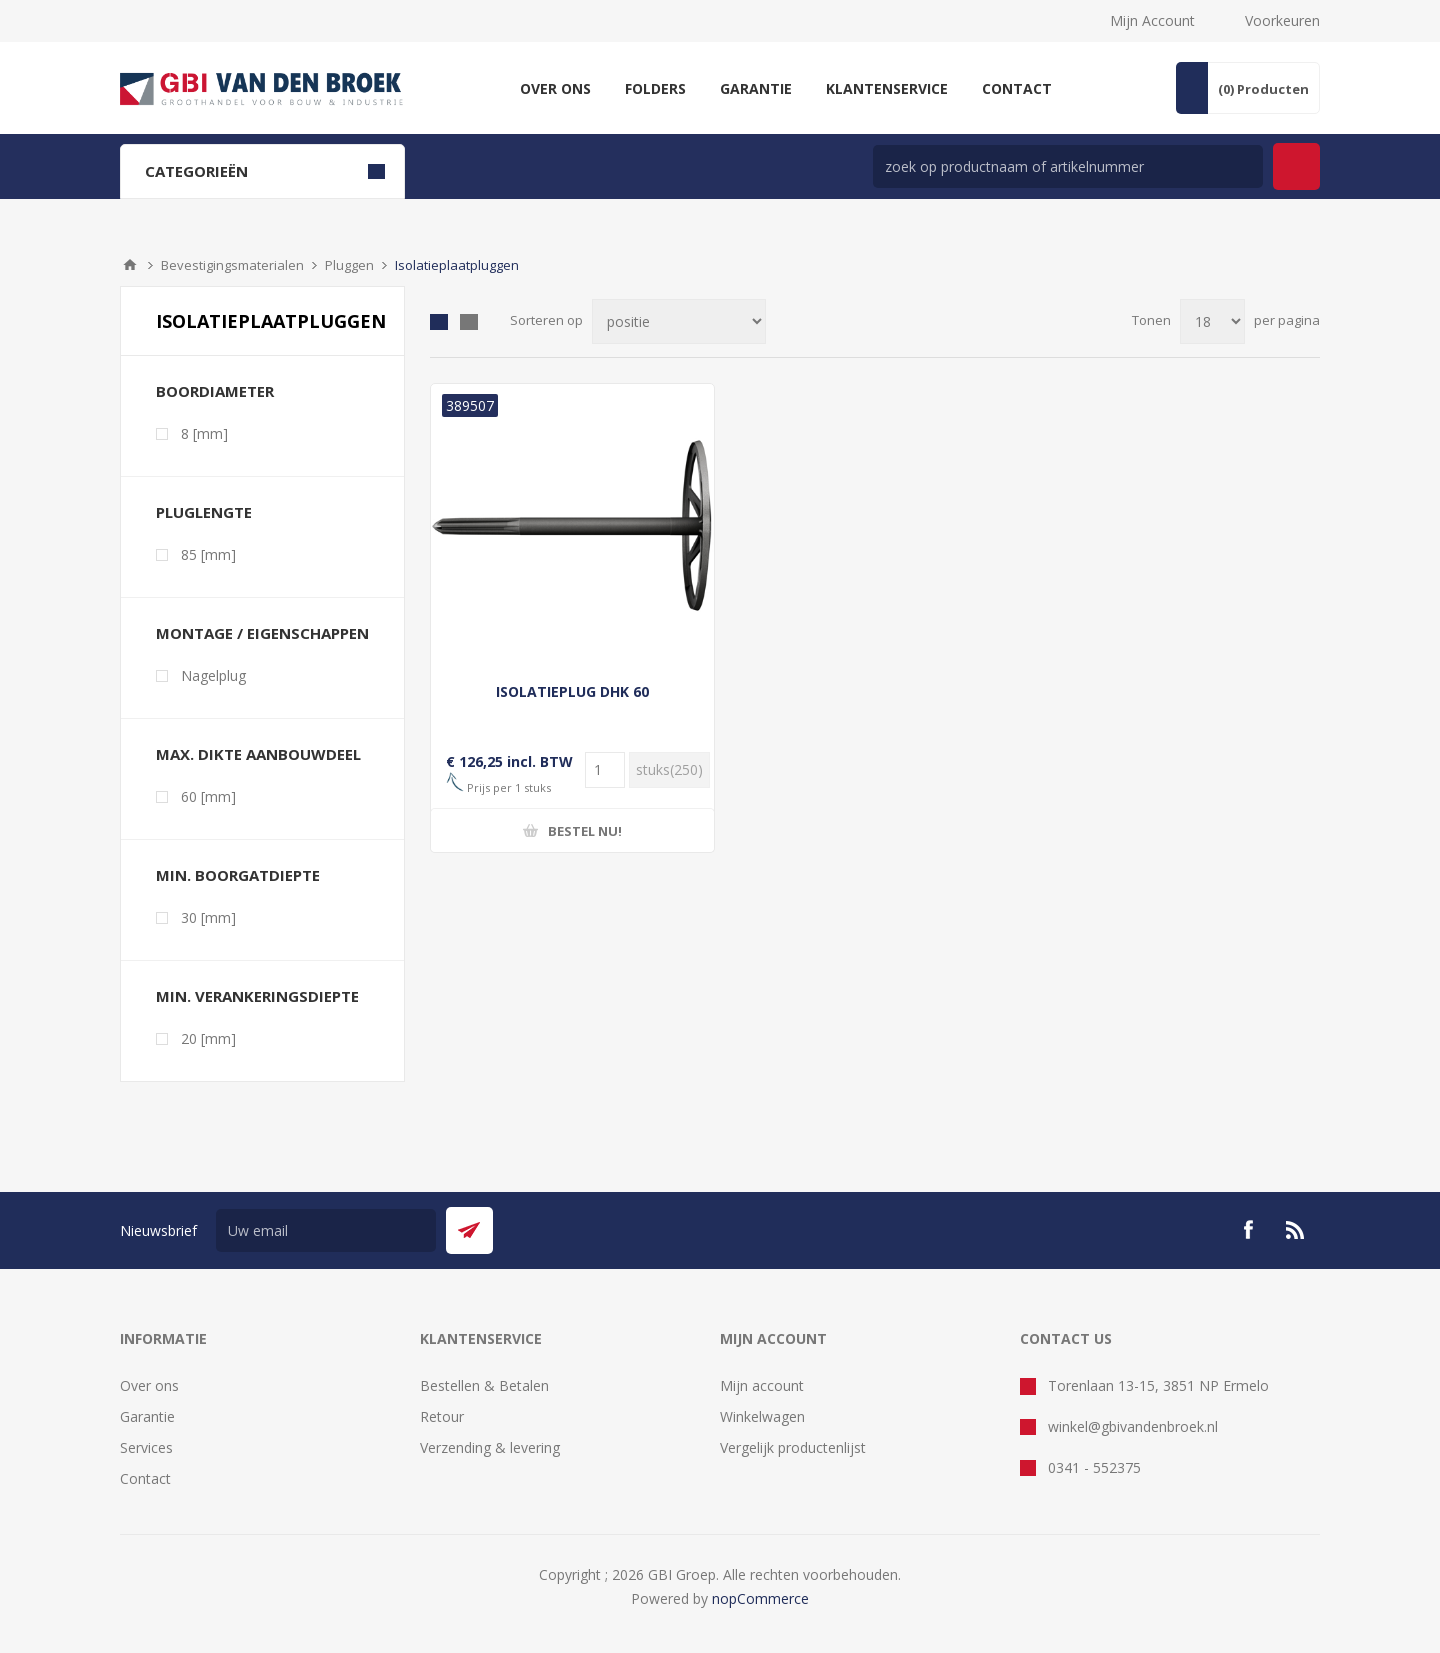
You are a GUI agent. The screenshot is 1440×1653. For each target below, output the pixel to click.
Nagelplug (213, 675)
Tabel (439, 322)
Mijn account (762, 1385)
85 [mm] (208, 554)
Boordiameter (215, 391)
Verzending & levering (490, 1447)
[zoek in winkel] (1068, 166)
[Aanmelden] (326, 1230)
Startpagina (130, 265)
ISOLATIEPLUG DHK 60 (572, 691)
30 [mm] (208, 917)
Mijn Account (1152, 20)
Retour (442, 1416)
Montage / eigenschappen (262, 633)
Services (146, 1447)
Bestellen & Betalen (484, 1385)
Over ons (149, 1385)
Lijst (469, 322)
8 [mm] (204, 433)
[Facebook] (1248, 1230)
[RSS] (1296, 1230)
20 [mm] (208, 1038)
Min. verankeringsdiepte (257, 996)
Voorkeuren (1282, 20)
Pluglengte (204, 512)
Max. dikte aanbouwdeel (258, 754)
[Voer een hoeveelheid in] (605, 770)
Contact (145, 1478)
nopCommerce (760, 1598)
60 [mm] (208, 796)
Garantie (147, 1416)
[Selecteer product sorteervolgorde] (679, 321)
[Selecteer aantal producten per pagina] (1212, 321)
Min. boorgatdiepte (238, 875)
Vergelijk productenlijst (793, 1447)
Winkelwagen (762, 1416)
